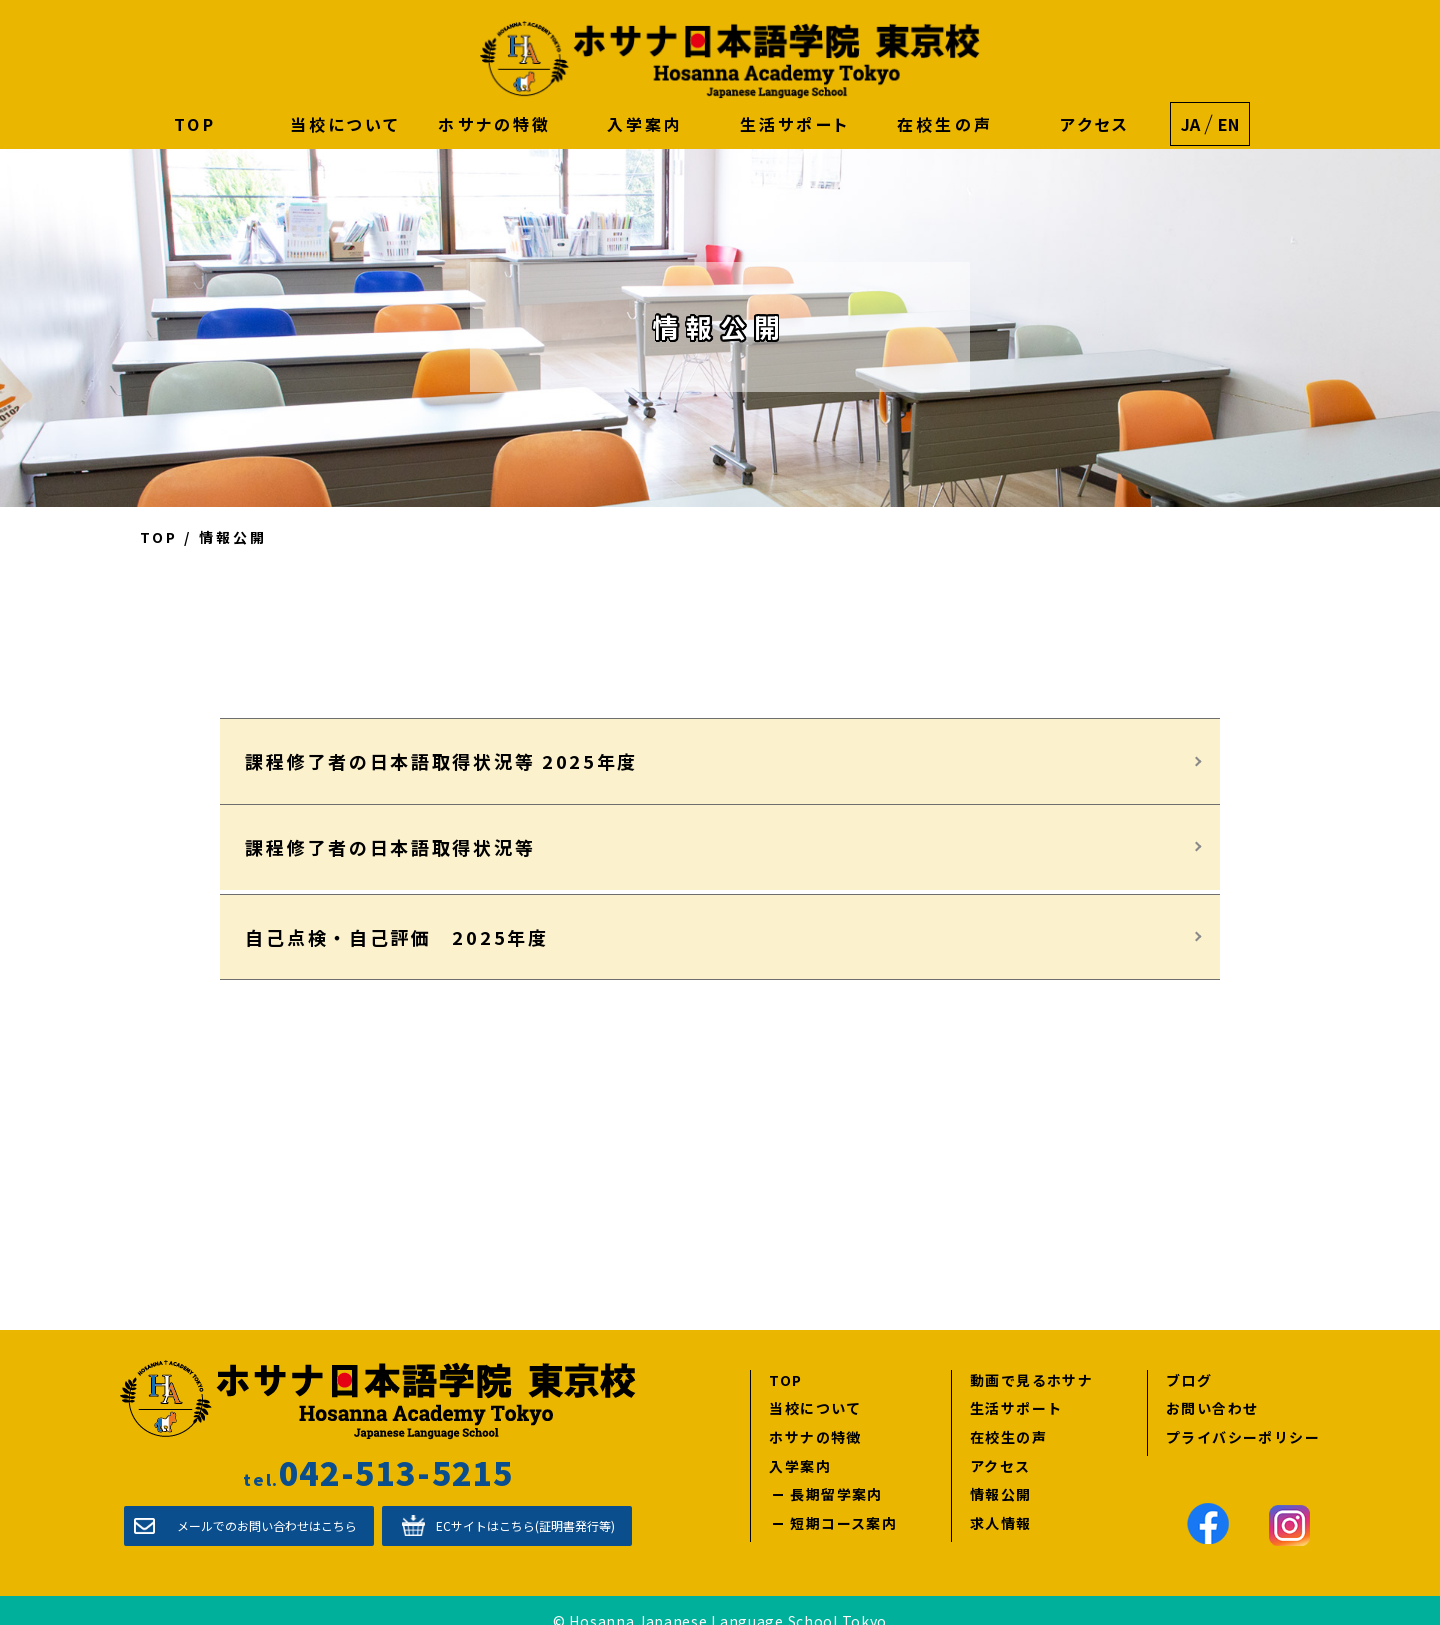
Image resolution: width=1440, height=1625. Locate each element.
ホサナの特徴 (494, 124)
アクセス (1095, 124)
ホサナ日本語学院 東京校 (730, 59)
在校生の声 (945, 124)
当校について (345, 124)
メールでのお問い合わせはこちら (267, 1503)
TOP (195, 124)
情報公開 (1001, 1472)
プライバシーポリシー (1243, 1414)
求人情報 (1001, 1500)
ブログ (1189, 1357)
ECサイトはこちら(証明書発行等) (525, 1503)
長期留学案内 (836, 1472)
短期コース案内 (843, 1500)
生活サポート (795, 124)
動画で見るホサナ (1031, 1357)
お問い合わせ (1212, 1386)
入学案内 (645, 124)
